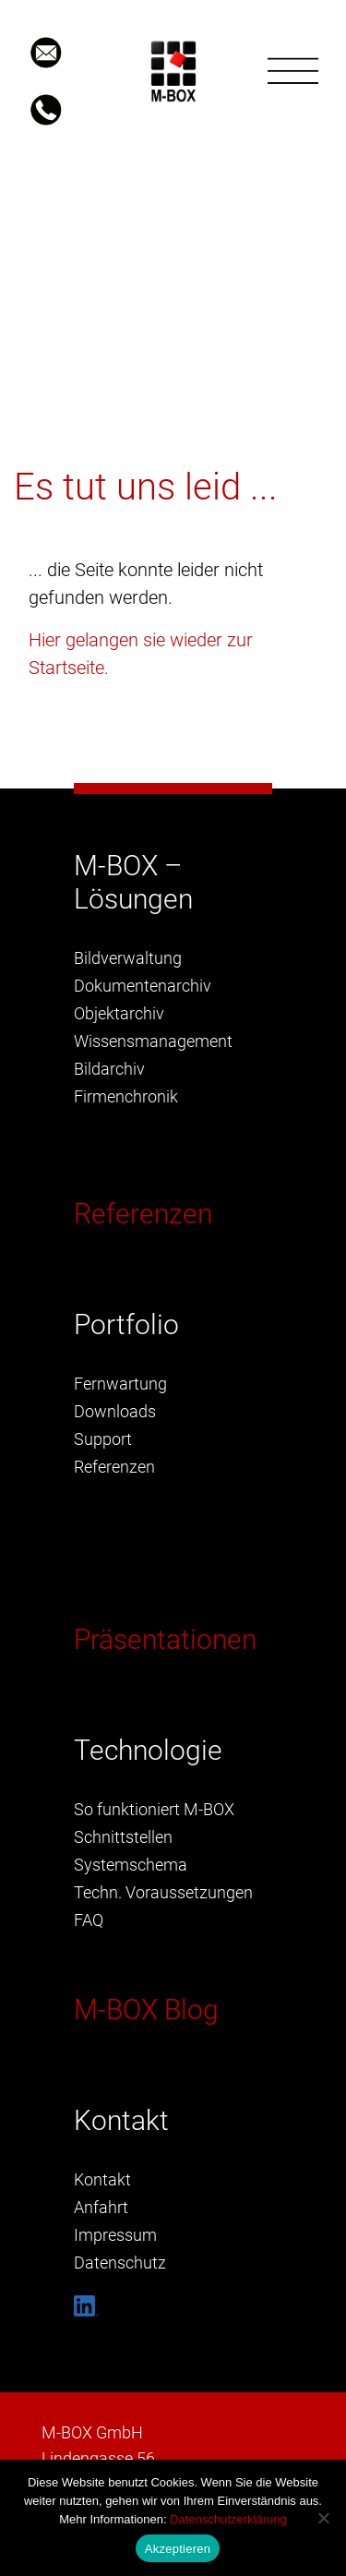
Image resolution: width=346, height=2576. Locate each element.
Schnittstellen (123, 1837)
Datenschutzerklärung (228, 2519)
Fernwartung (120, 1383)
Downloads (115, 1411)
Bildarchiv (109, 1068)
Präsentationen (165, 1639)
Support (103, 1439)
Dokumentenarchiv (142, 985)
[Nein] (323, 2518)
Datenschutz (120, 2262)
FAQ (88, 1920)
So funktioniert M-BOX (154, 1809)
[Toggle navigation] (293, 71)
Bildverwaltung (128, 958)
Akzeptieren (177, 2549)
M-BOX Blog (146, 2009)
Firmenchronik (126, 1096)
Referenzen (143, 1214)
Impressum (115, 2235)
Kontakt (102, 2179)
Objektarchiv (119, 1013)
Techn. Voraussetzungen (163, 1892)
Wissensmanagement (153, 1041)
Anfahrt (101, 2207)
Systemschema (130, 1864)
